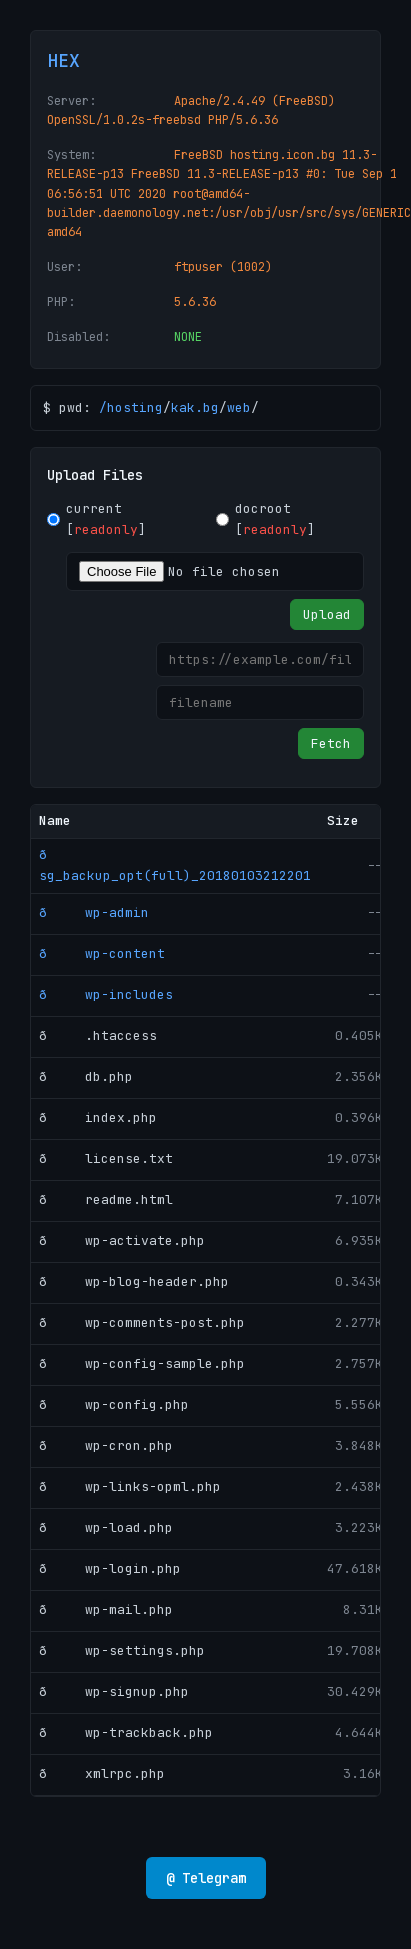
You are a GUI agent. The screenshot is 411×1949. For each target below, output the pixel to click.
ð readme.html (106, 1199)
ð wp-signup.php (114, 1691)
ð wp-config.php (114, 1404)
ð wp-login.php (110, 1568)
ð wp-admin (94, 912)
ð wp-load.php (106, 1527)
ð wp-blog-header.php (134, 1281)
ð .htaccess (98, 1035)
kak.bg (195, 407)
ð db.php (86, 1076)
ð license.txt (106, 1158)
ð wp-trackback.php (126, 1732)
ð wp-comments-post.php (142, 1322)
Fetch (331, 743)
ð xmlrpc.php (102, 1773)
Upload (327, 614)
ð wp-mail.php (106, 1609)
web (239, 407)
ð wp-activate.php (122, 1240)
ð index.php (98, 1117)
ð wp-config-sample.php (142, 1363)
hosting (135, 407)
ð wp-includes (106, 994)
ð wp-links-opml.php (130, 1486)
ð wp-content (102, 953)
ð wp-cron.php (106, 1445)
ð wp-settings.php (122, 1650)
